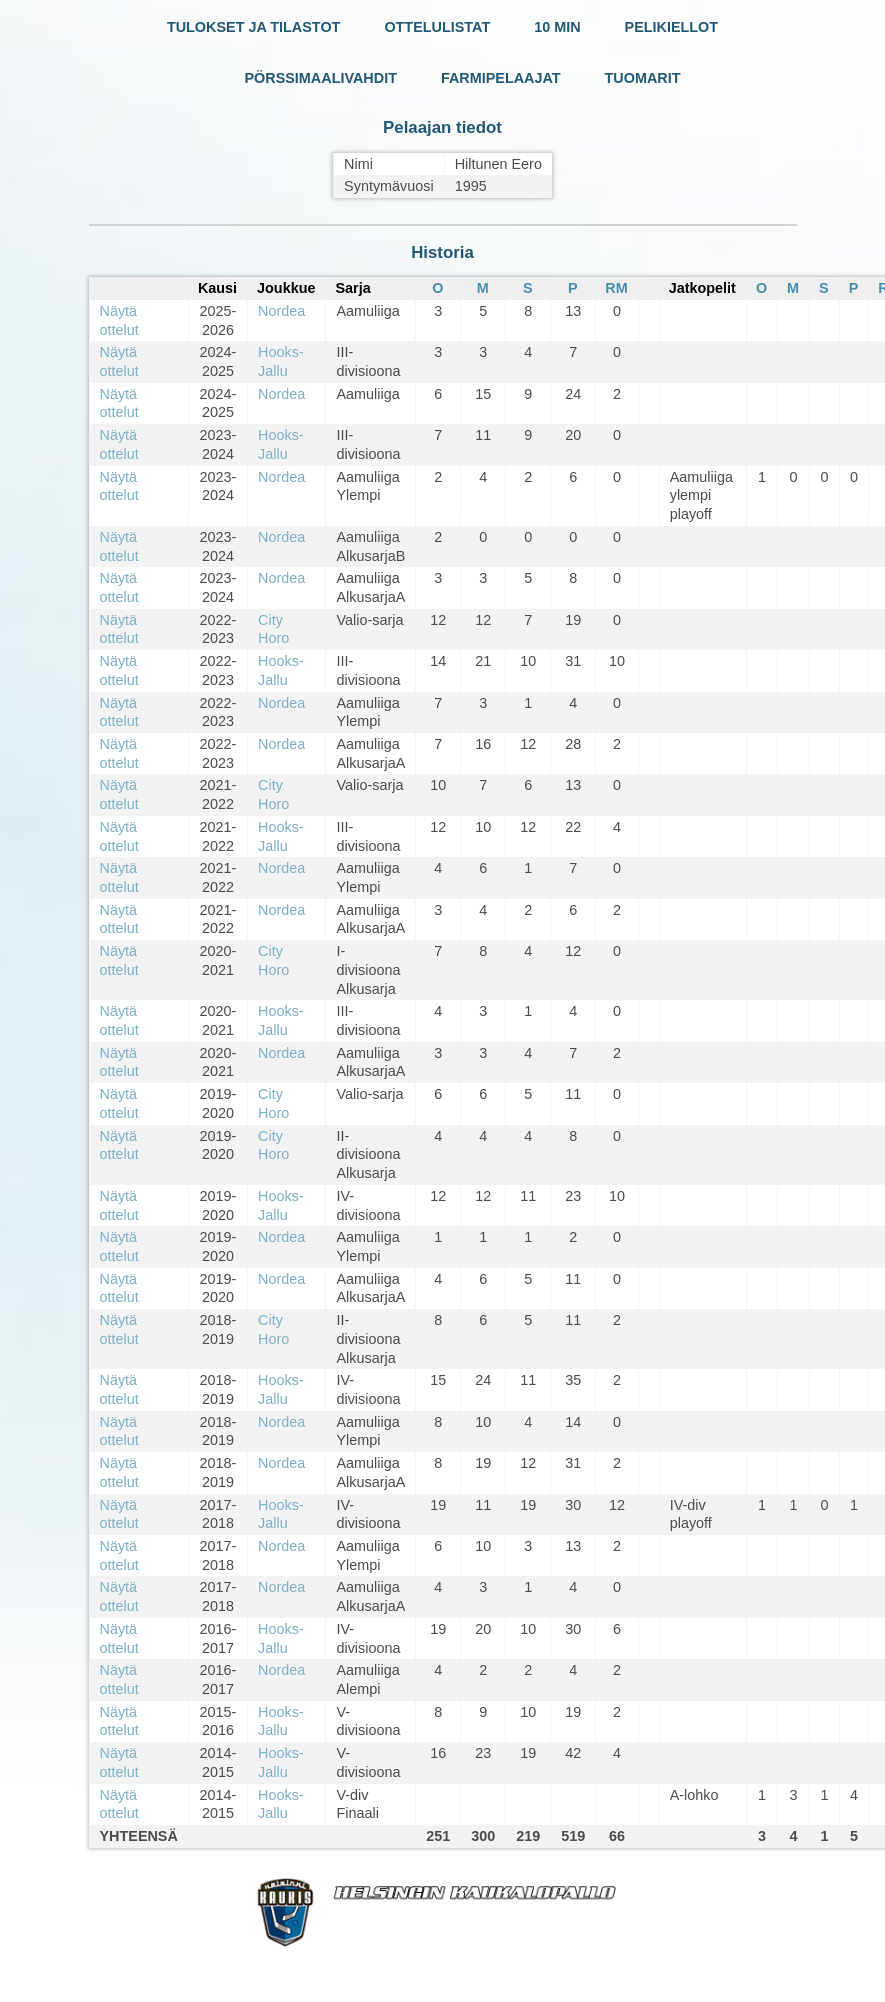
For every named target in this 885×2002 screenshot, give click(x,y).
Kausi (217, 288)
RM (616, 288)
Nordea (281, 311)
